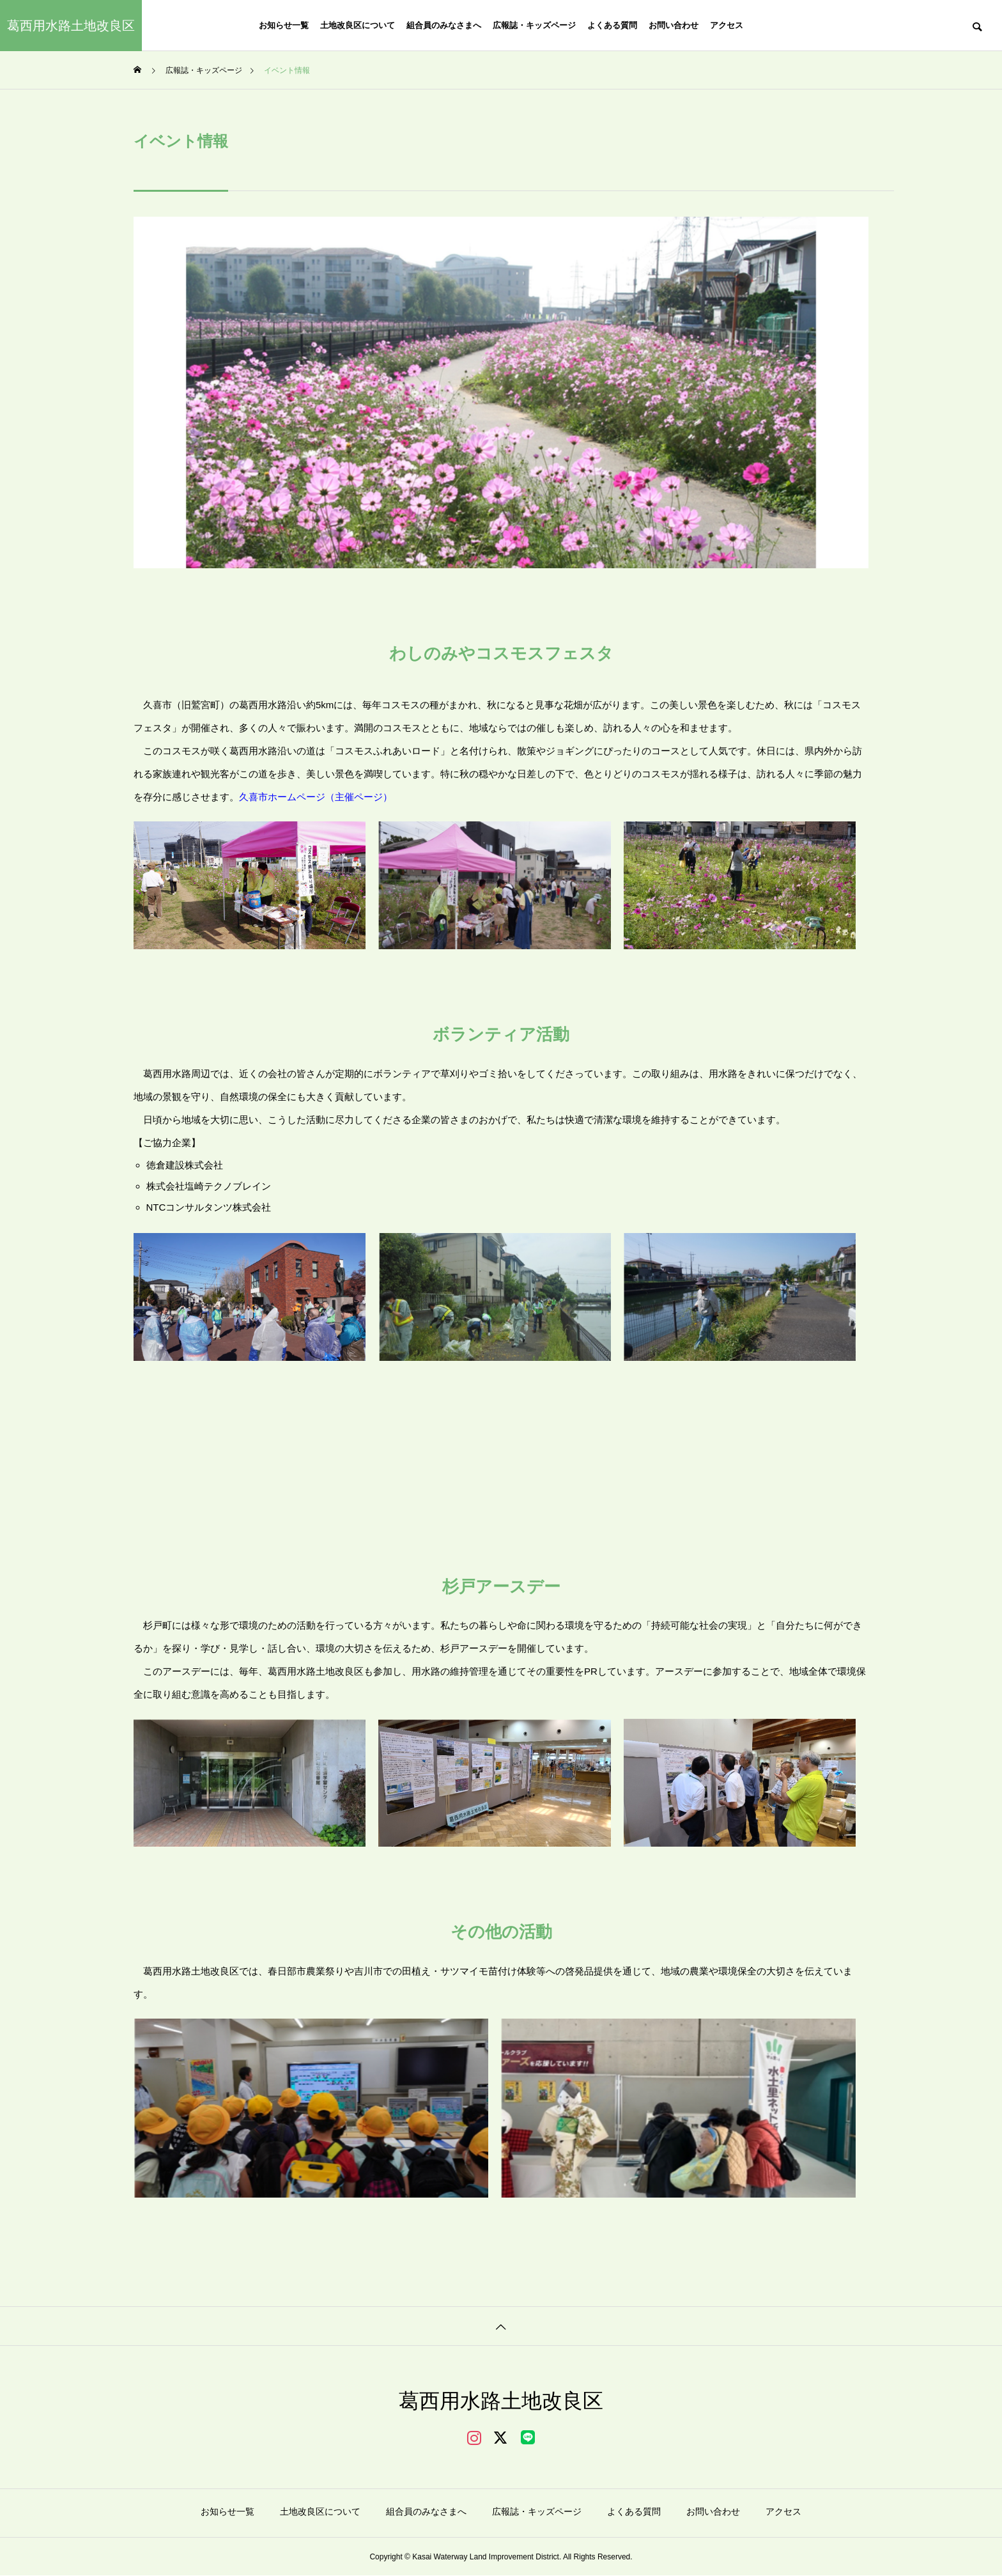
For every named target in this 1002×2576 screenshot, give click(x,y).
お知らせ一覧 (284, 25)
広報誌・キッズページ (534, 25)
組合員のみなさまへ (443, 25)
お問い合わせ (673, 25)
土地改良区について (357, 25)
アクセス (726, 25)
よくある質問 (612, 25)
